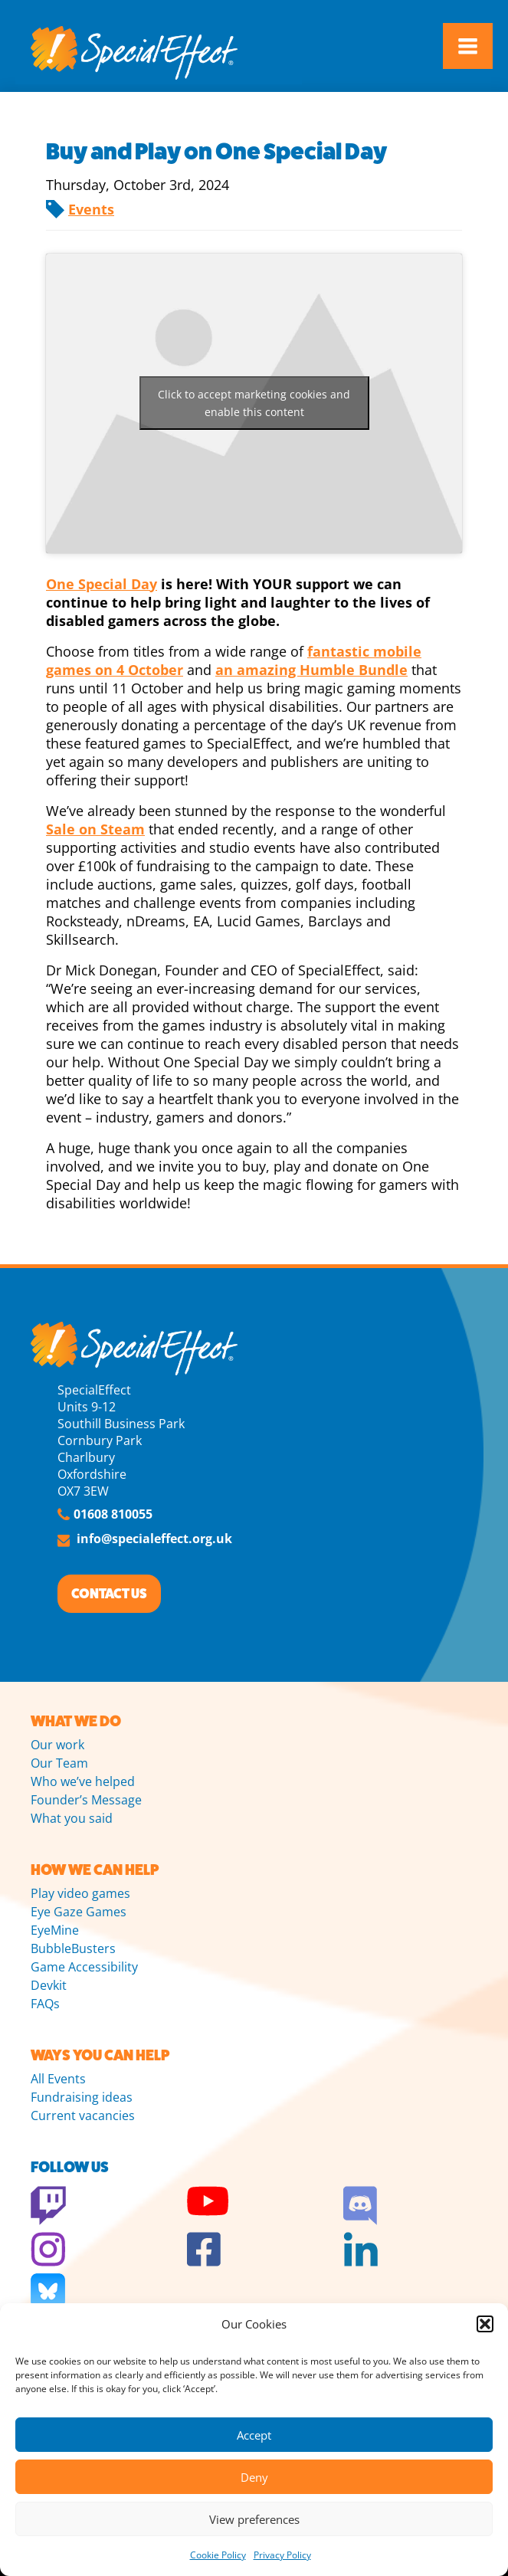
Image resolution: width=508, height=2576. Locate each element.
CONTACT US (109, 1593)
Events (91, 209)
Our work (57, 1744)
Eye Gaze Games (78, 1911)
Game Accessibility (84, 1966)
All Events (58, 2078)
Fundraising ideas (82, 2097)
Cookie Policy (218, 2554)
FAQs (45, 2003)
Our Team (59, 1763)
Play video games (80, 1893)
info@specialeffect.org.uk (154, 1538)
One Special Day (101, 584)
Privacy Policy (282, 2554)
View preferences (254, 2519)
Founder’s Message (86, 1799)
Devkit (49, 1985)
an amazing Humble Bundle (311, 669)
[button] (485, 2324)
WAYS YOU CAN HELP (100, 2055)
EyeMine (55, 1930)
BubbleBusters (73, 1948)
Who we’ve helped (83, 1781)
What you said (72, 1818)
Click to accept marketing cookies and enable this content (254, 403)
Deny (254, 2477)
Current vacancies (83, 2115)
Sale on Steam (95, 829)
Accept (254, 2435)
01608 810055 (113, 1514)
